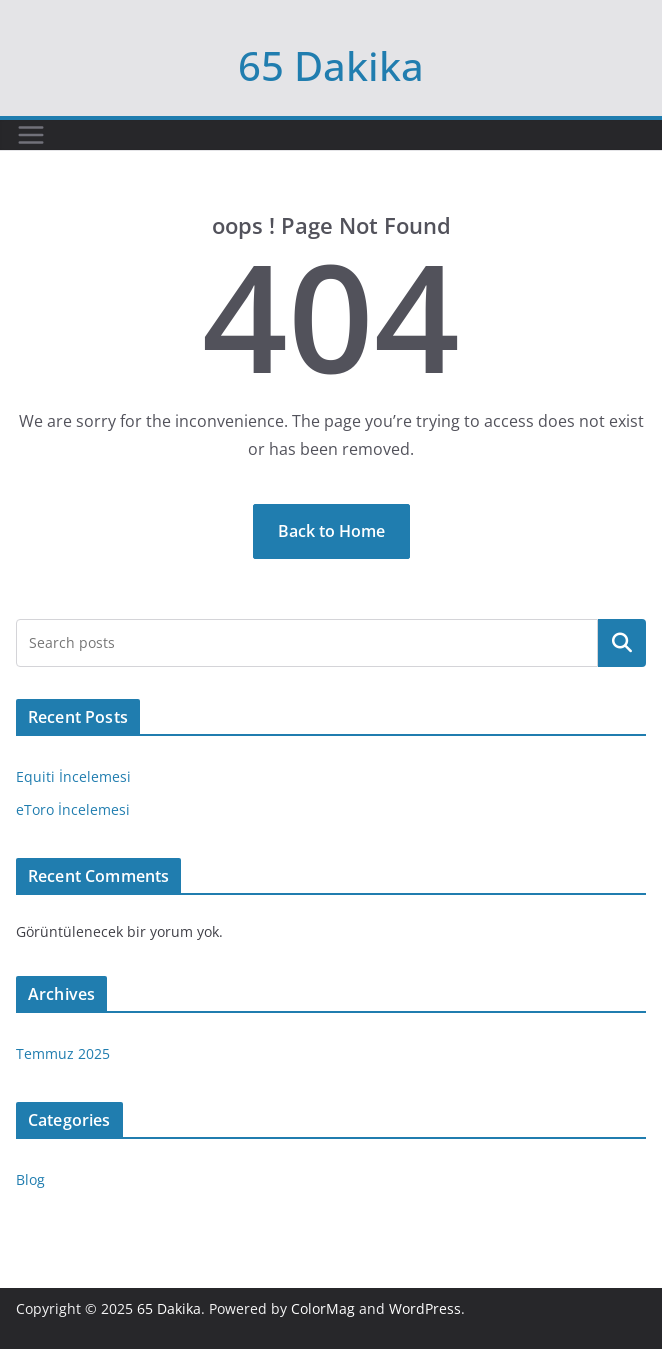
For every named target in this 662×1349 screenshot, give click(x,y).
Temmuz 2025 (63, 1053)
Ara (622, 643)
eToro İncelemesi (73, 809)
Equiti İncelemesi (73, 776)
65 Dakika (331, 65)
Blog (30, 1179)
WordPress (425, 1308)
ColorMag (323, 1308)
